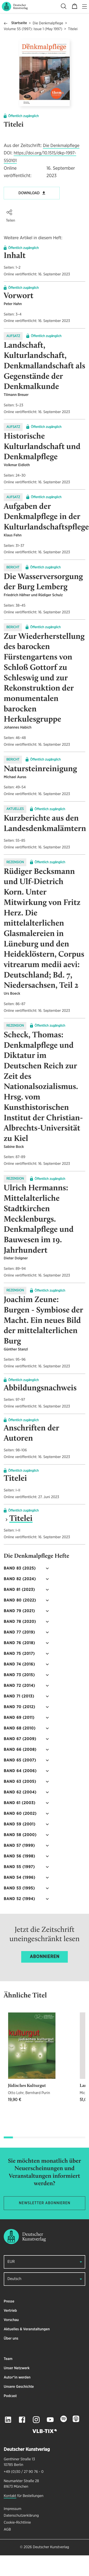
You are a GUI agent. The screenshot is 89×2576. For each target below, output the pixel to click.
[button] (9, 212)
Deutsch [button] (14, 2279)
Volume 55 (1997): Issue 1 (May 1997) (33, 29)
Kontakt (10, 2496)
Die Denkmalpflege (48, 23)
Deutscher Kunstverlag (51, 2547)
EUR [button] (11, 2262)
